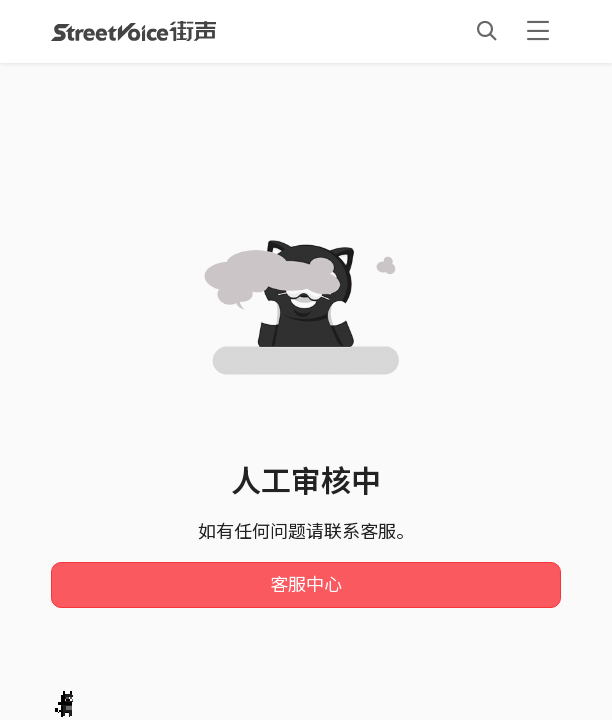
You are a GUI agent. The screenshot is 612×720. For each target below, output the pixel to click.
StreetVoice (133, 31)
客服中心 (306, 585)
